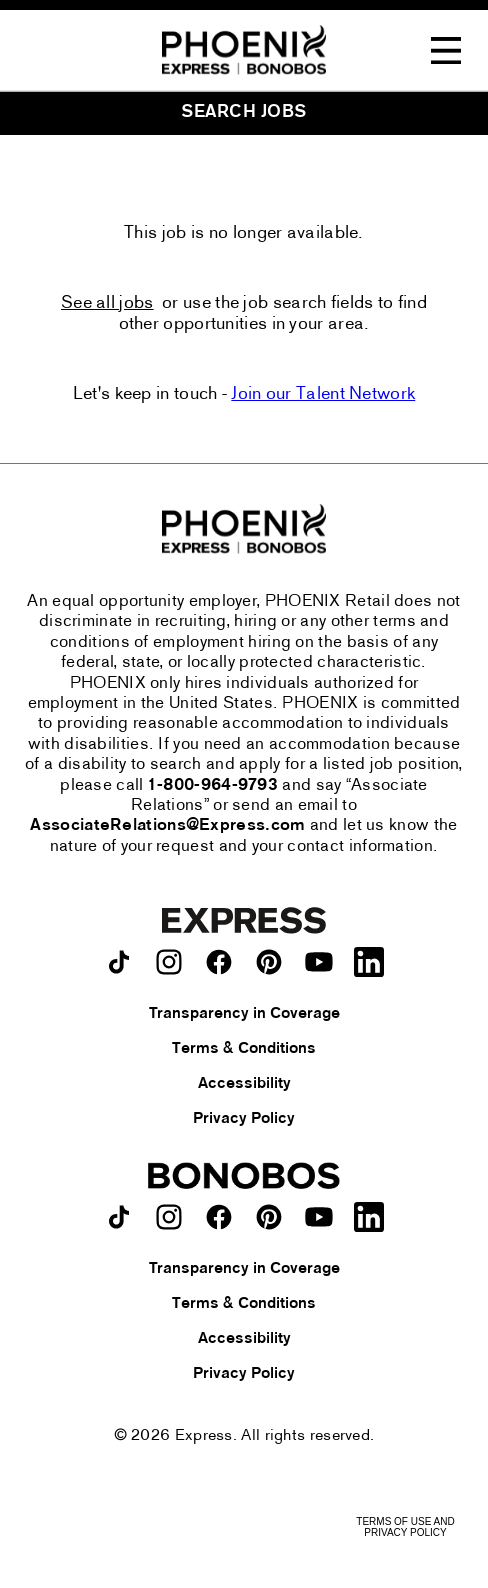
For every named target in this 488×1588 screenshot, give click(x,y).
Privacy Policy (244, 1119)
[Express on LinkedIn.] (369, 962)
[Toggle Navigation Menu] (446, 51)
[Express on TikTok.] (119, 962)
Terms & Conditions (244, 1049)
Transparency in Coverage (244, 1014)
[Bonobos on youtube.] (319, 1217)
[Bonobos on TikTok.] (119, 1217)
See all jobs (107, 303)
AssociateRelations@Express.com (167, 826)
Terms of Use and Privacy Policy (405, 1527)
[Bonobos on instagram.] (169, 1217)
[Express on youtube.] (319, 962)
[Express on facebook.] (219, 962)
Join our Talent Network (323, 394)
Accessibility (244, 1084)
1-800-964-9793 (213, 786)
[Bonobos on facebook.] (219, 1217)
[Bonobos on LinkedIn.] (369, 1217)
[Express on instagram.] (169, 962)
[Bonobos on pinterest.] (269, 1217)
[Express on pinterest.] (269, 962)
